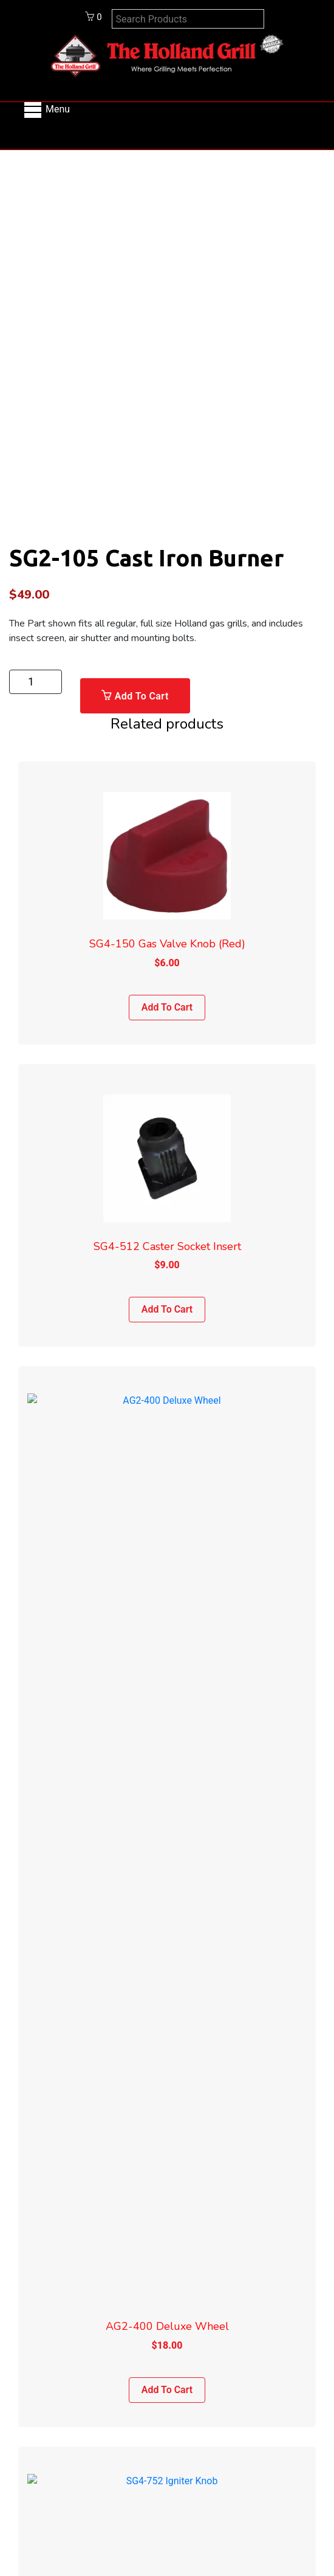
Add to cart (142, 696)
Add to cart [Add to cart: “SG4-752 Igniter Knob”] (167, 1914)
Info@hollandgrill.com (167, 2198)
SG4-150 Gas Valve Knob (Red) (167, 943)
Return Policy (166, 2368)
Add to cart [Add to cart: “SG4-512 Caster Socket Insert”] (167, 1309)
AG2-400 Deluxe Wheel (167, 1548)
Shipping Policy (167, 2346)
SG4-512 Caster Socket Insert (167, 1246)
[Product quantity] (35, 681)
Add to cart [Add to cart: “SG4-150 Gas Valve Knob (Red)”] (167, 1007)
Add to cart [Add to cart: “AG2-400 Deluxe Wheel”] (167, 1612)
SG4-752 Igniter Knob (167, 1851)
